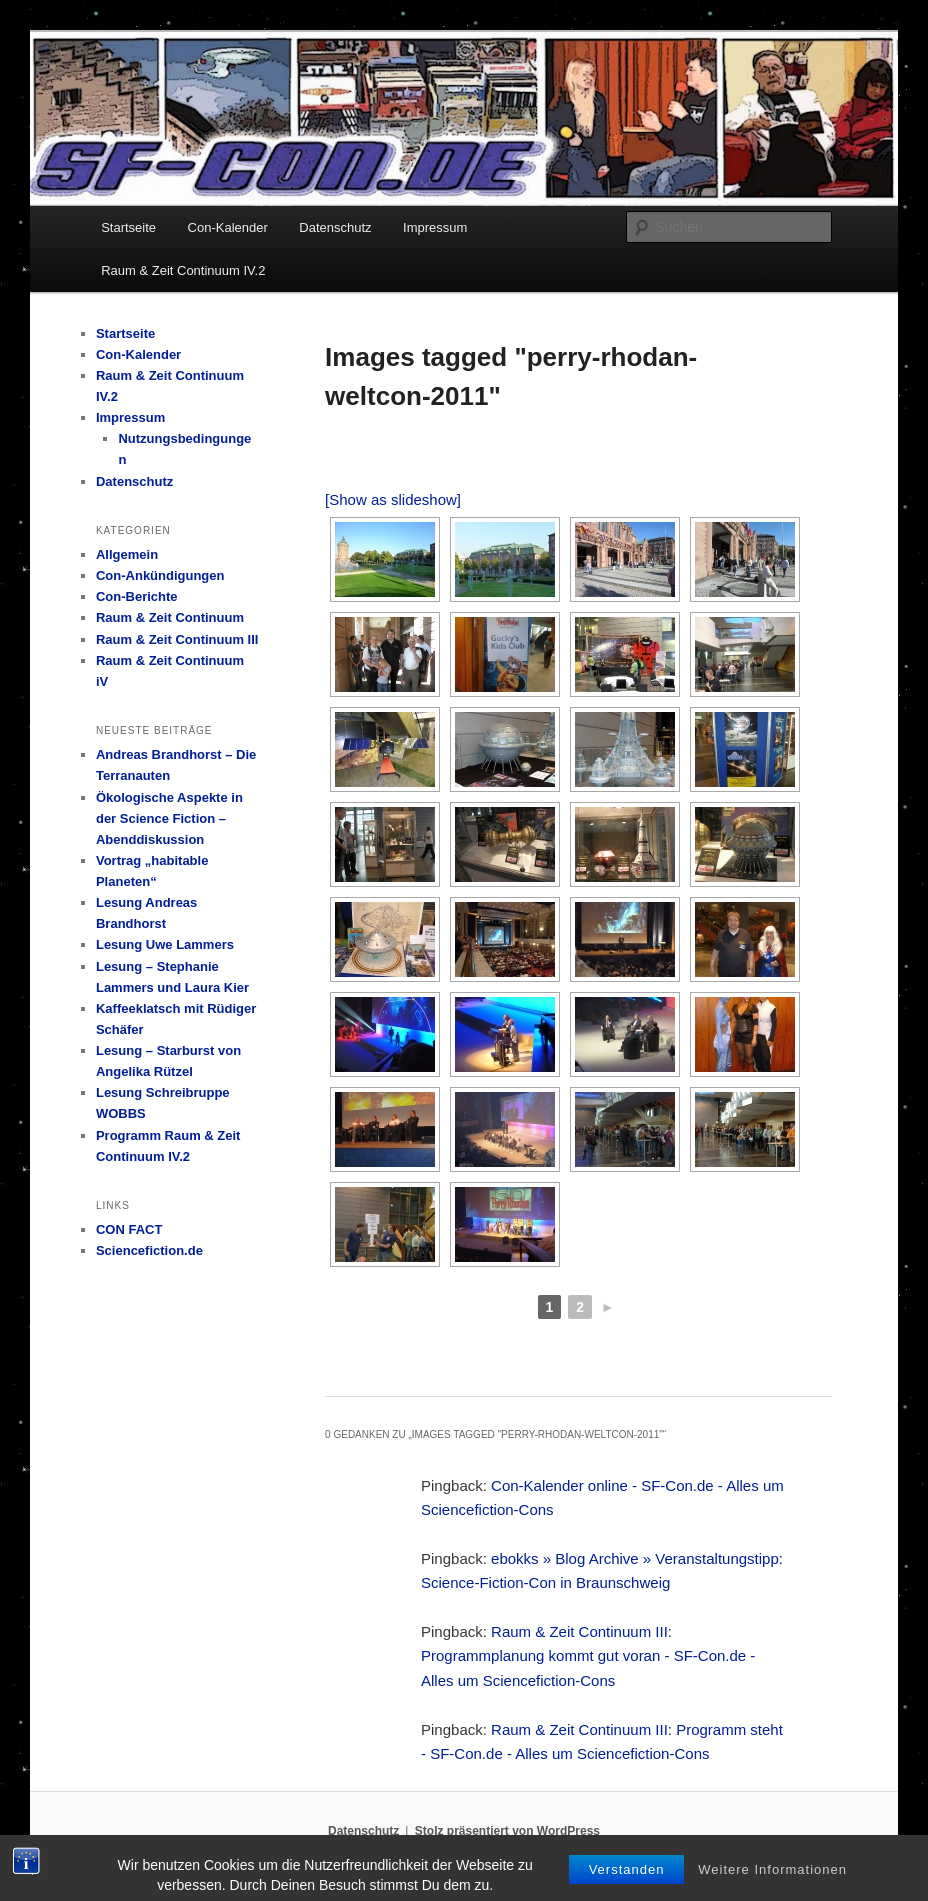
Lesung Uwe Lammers (165, 944)
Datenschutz (335, 227)
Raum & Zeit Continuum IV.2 (183, 270)
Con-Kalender (228, 227)
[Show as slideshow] (393, 499)
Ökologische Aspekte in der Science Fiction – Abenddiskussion (169, 818)
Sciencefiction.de (149, 1250)
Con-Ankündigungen (160, 575)
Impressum (435, 227)
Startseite (128, 227)
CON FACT (129, 1229)
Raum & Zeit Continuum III (177, 639)
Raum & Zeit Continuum (170, 617)
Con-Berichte (137, 596)
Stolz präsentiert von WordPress (507, 1831)
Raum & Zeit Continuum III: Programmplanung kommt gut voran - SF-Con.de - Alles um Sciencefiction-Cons (588, 1656)
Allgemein (127, 554)
